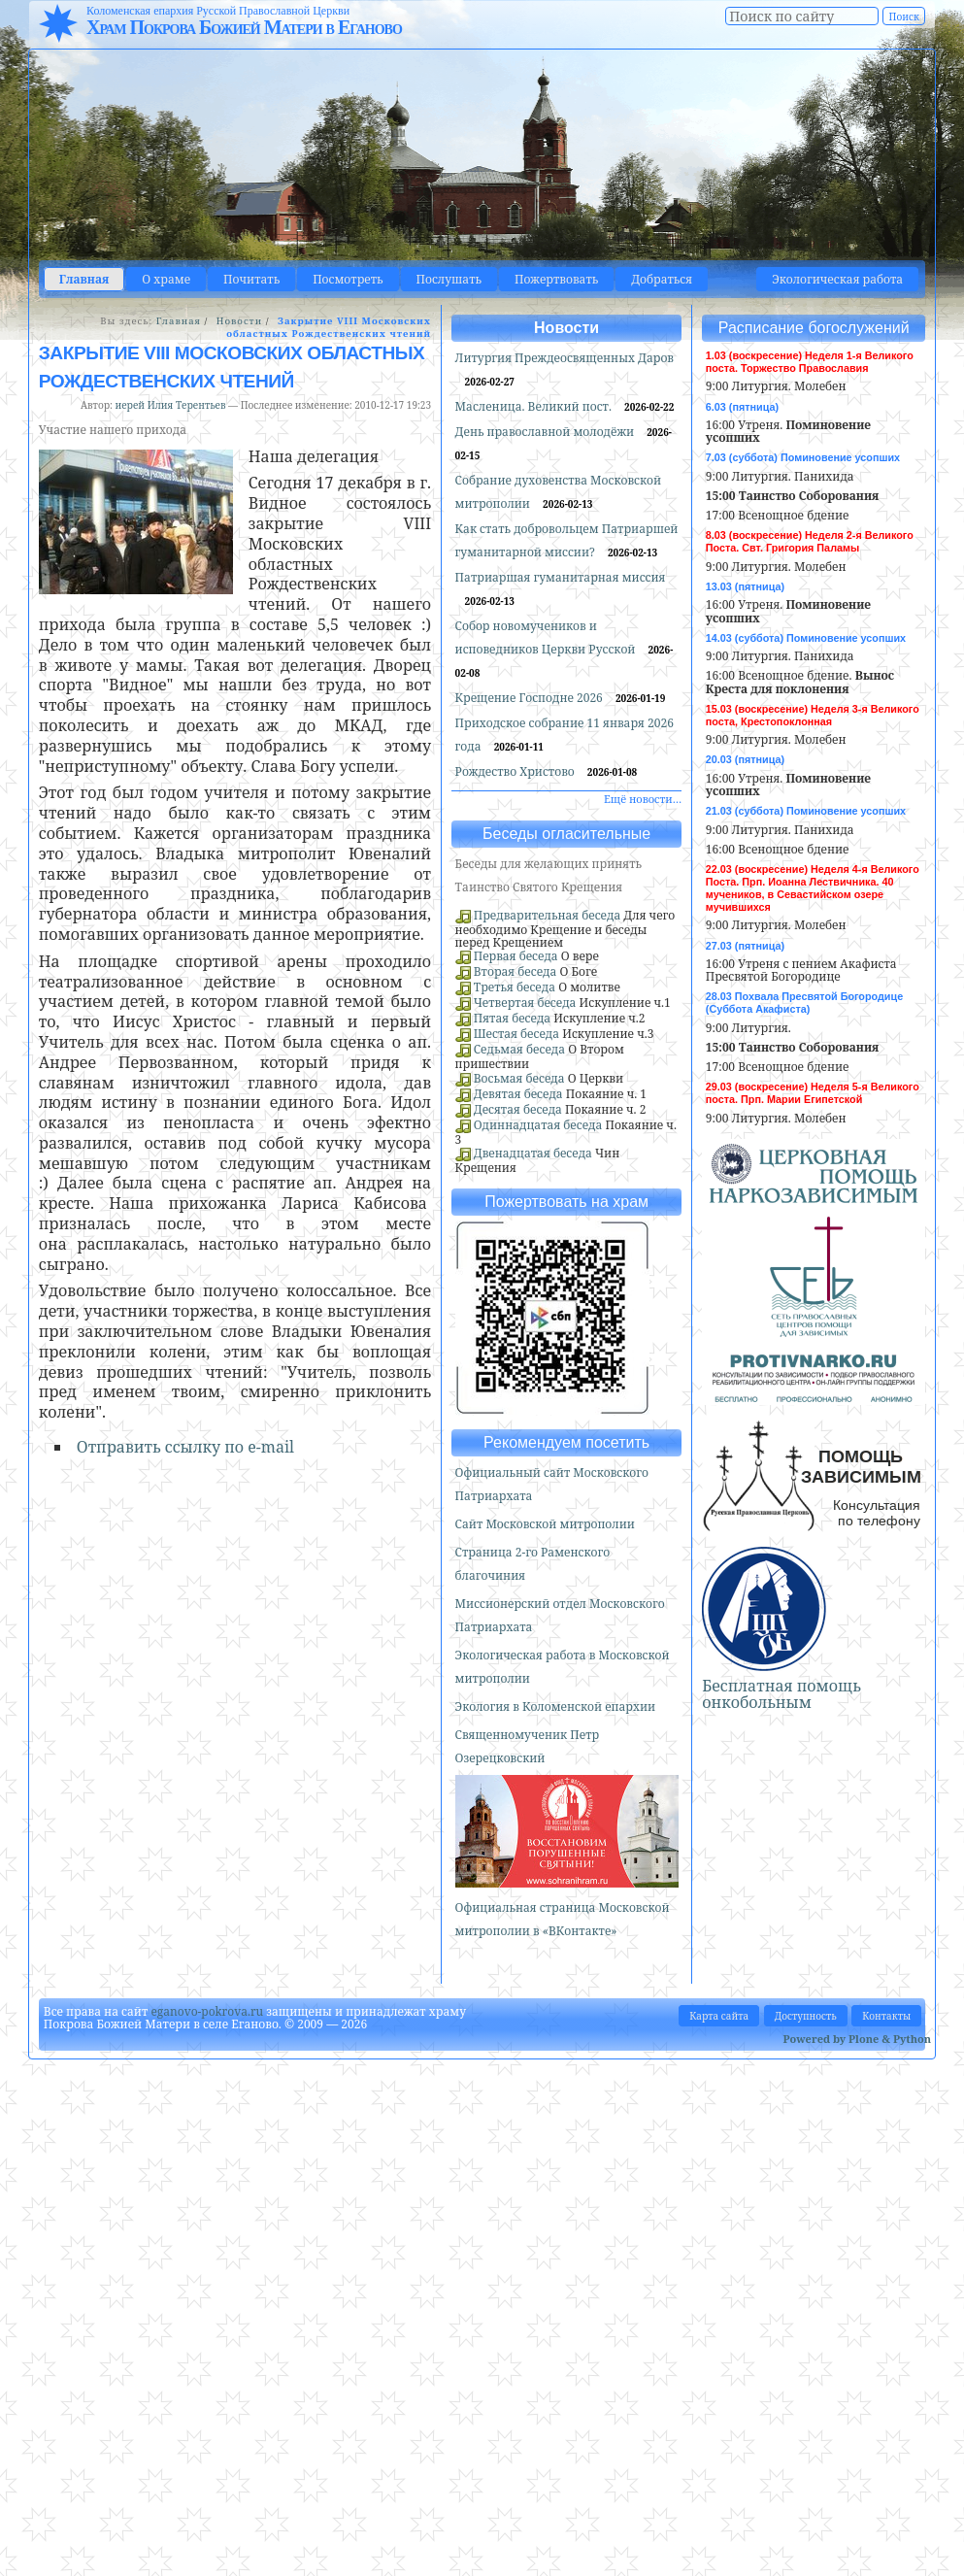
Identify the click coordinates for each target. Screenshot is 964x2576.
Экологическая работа (837, 279)
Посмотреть (347, 279)
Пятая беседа (512, 1018)
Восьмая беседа (519, 1078)
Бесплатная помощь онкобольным (781, 1694)
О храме (166, 279)
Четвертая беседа (525, 1002)
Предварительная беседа (547, 915)
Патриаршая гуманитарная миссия (560, 577)
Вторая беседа (515, 971)
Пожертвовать (556, 279)
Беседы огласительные (566, 833)
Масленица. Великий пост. (535, 406)
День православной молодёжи (546, 431)
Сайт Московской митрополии (545, 1524)
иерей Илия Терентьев (170, 405)
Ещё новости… (642, 798)
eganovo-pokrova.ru (206, 2011)
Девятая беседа (518, 1094)
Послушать (449, 279)
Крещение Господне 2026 (530, 697)
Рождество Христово (516, 771)
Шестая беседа (516, 1033)
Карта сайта (718, 2016)
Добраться (661, 279)
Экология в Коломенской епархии (555, 1706)
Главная (84, 279)
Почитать (251, 279)
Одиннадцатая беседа (538, 1125)
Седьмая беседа (519, 1049)
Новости (239, 321)
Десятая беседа (518, 1109)
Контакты (886, 2016)
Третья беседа (514, 987)
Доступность (806, 2016)
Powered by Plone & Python (856, 2038)
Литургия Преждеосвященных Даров (564, 358)
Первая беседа (516, 956)
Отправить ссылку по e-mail (185, 1446)
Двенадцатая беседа (533, 1153)
